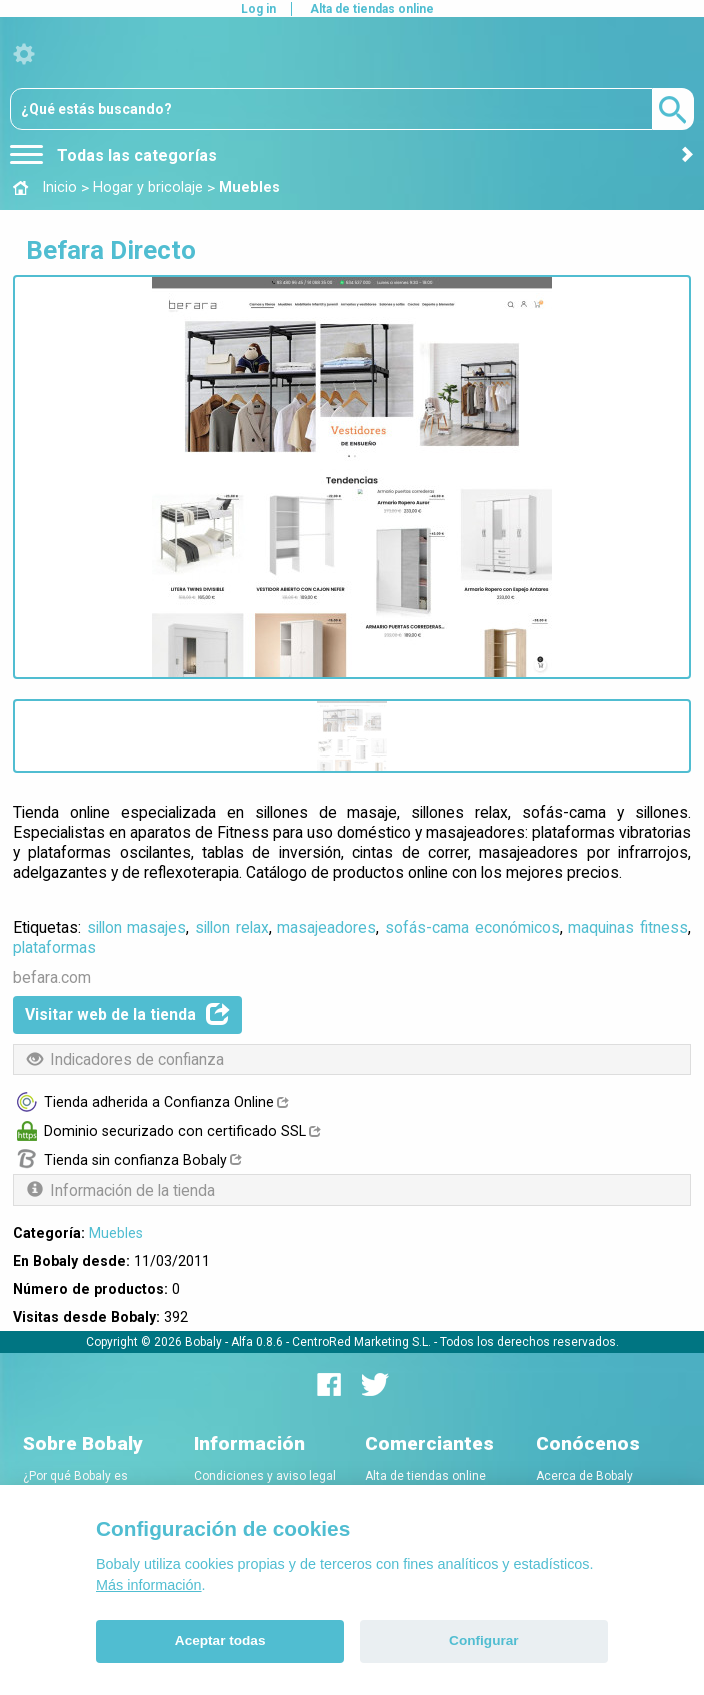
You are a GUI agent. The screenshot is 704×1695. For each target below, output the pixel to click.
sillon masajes (137, 927)
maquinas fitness (628, 927)
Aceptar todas (220, 1640)
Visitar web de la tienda (127, 1014)
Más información (149, 1585)
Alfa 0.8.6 (257, 1342)
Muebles (116, 1233)
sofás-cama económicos (472, 927)
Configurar (483, 1640)
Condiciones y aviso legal (265, 1476)
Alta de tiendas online (372, 9)
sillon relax (232, 927)
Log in (258, 9)
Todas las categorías (113, 155)
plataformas (54, 947)
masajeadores (326, 927)
